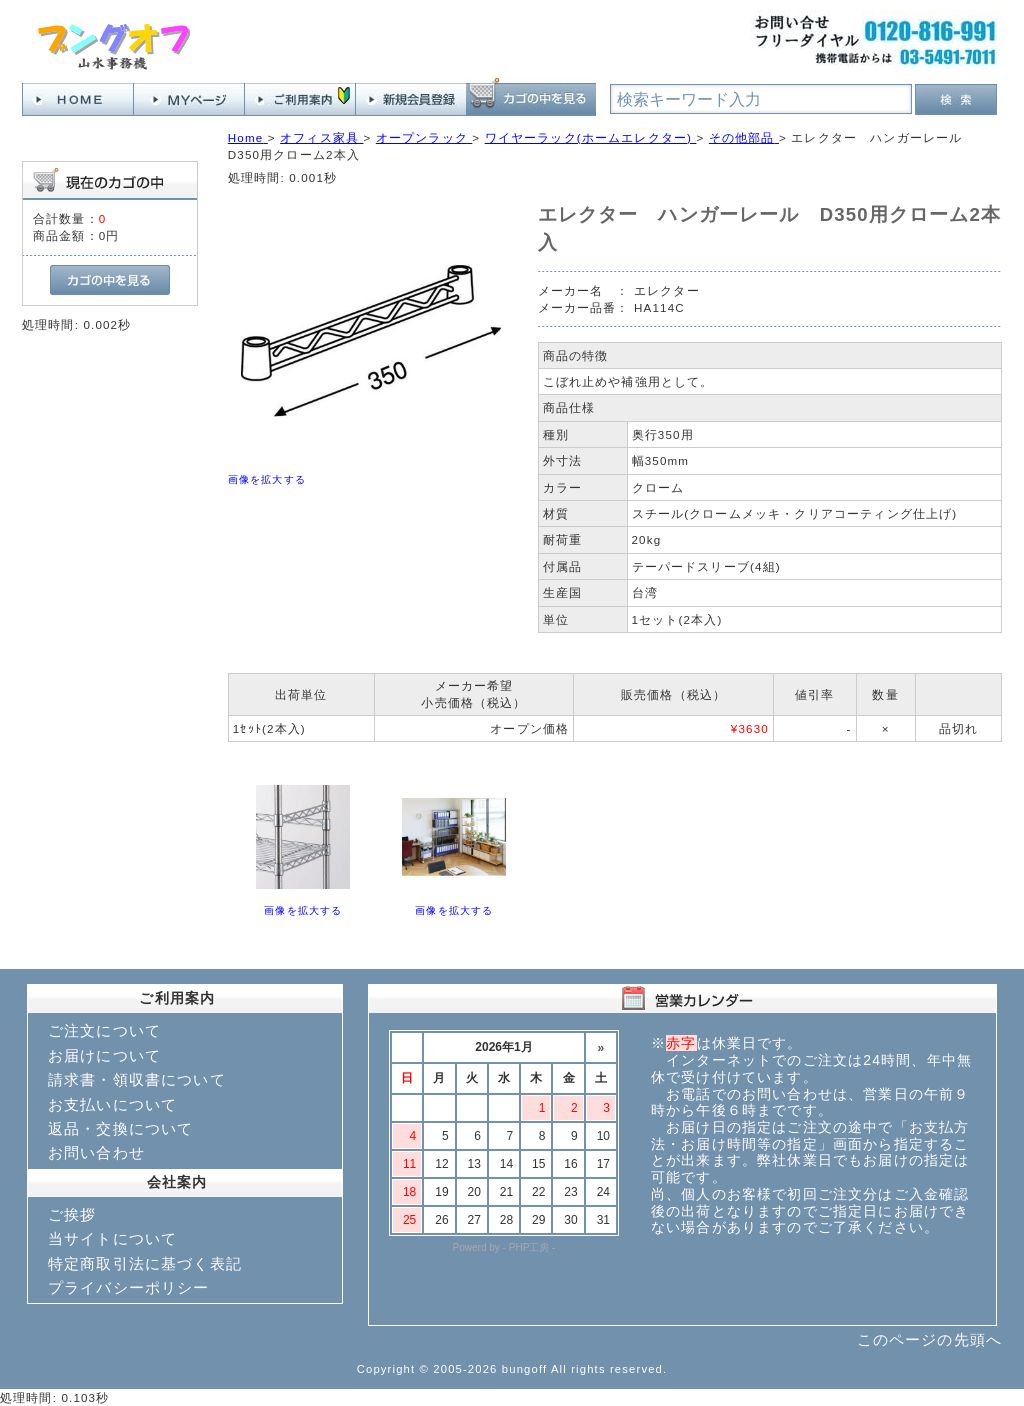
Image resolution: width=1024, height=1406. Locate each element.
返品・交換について (120, 1128)
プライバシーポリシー (129, 1287)
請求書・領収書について (137, 1079)
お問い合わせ (96, 1152)
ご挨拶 (72, 1214)
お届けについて (104, 1055)
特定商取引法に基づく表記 (145, 1263)
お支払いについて (112, 1104)
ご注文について (104, 1030)
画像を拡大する (267, 479)
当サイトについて (112, 1238)
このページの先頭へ (929, 1339)
